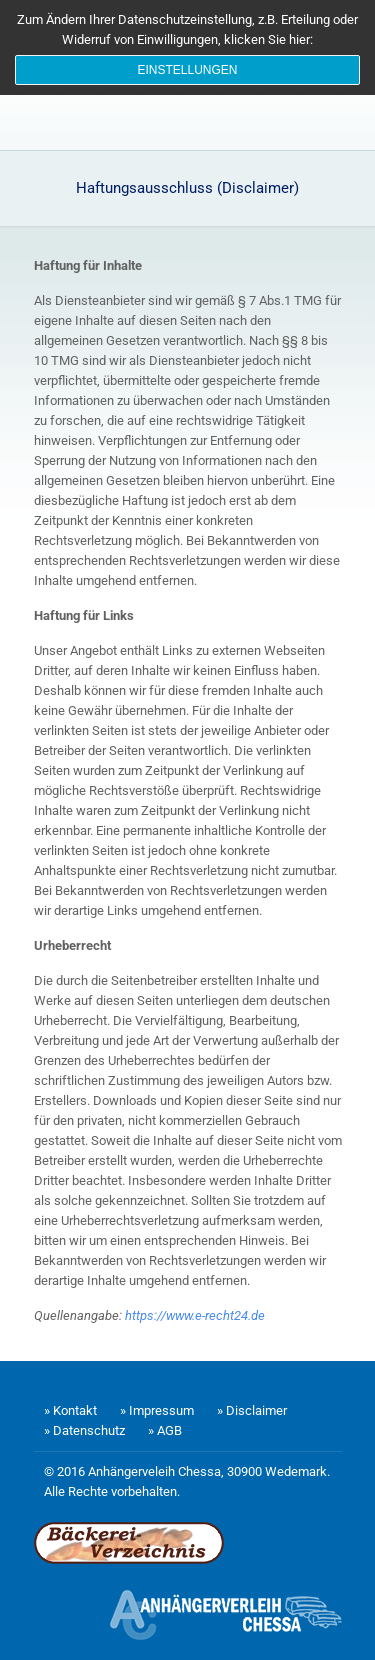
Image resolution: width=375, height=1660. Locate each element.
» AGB (165, 1430)
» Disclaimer (252, 1410)
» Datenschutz (84, 1430)
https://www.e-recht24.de (195, 1315)
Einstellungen (187, 70)
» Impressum (157, 1410)
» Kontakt (70, 1410)
